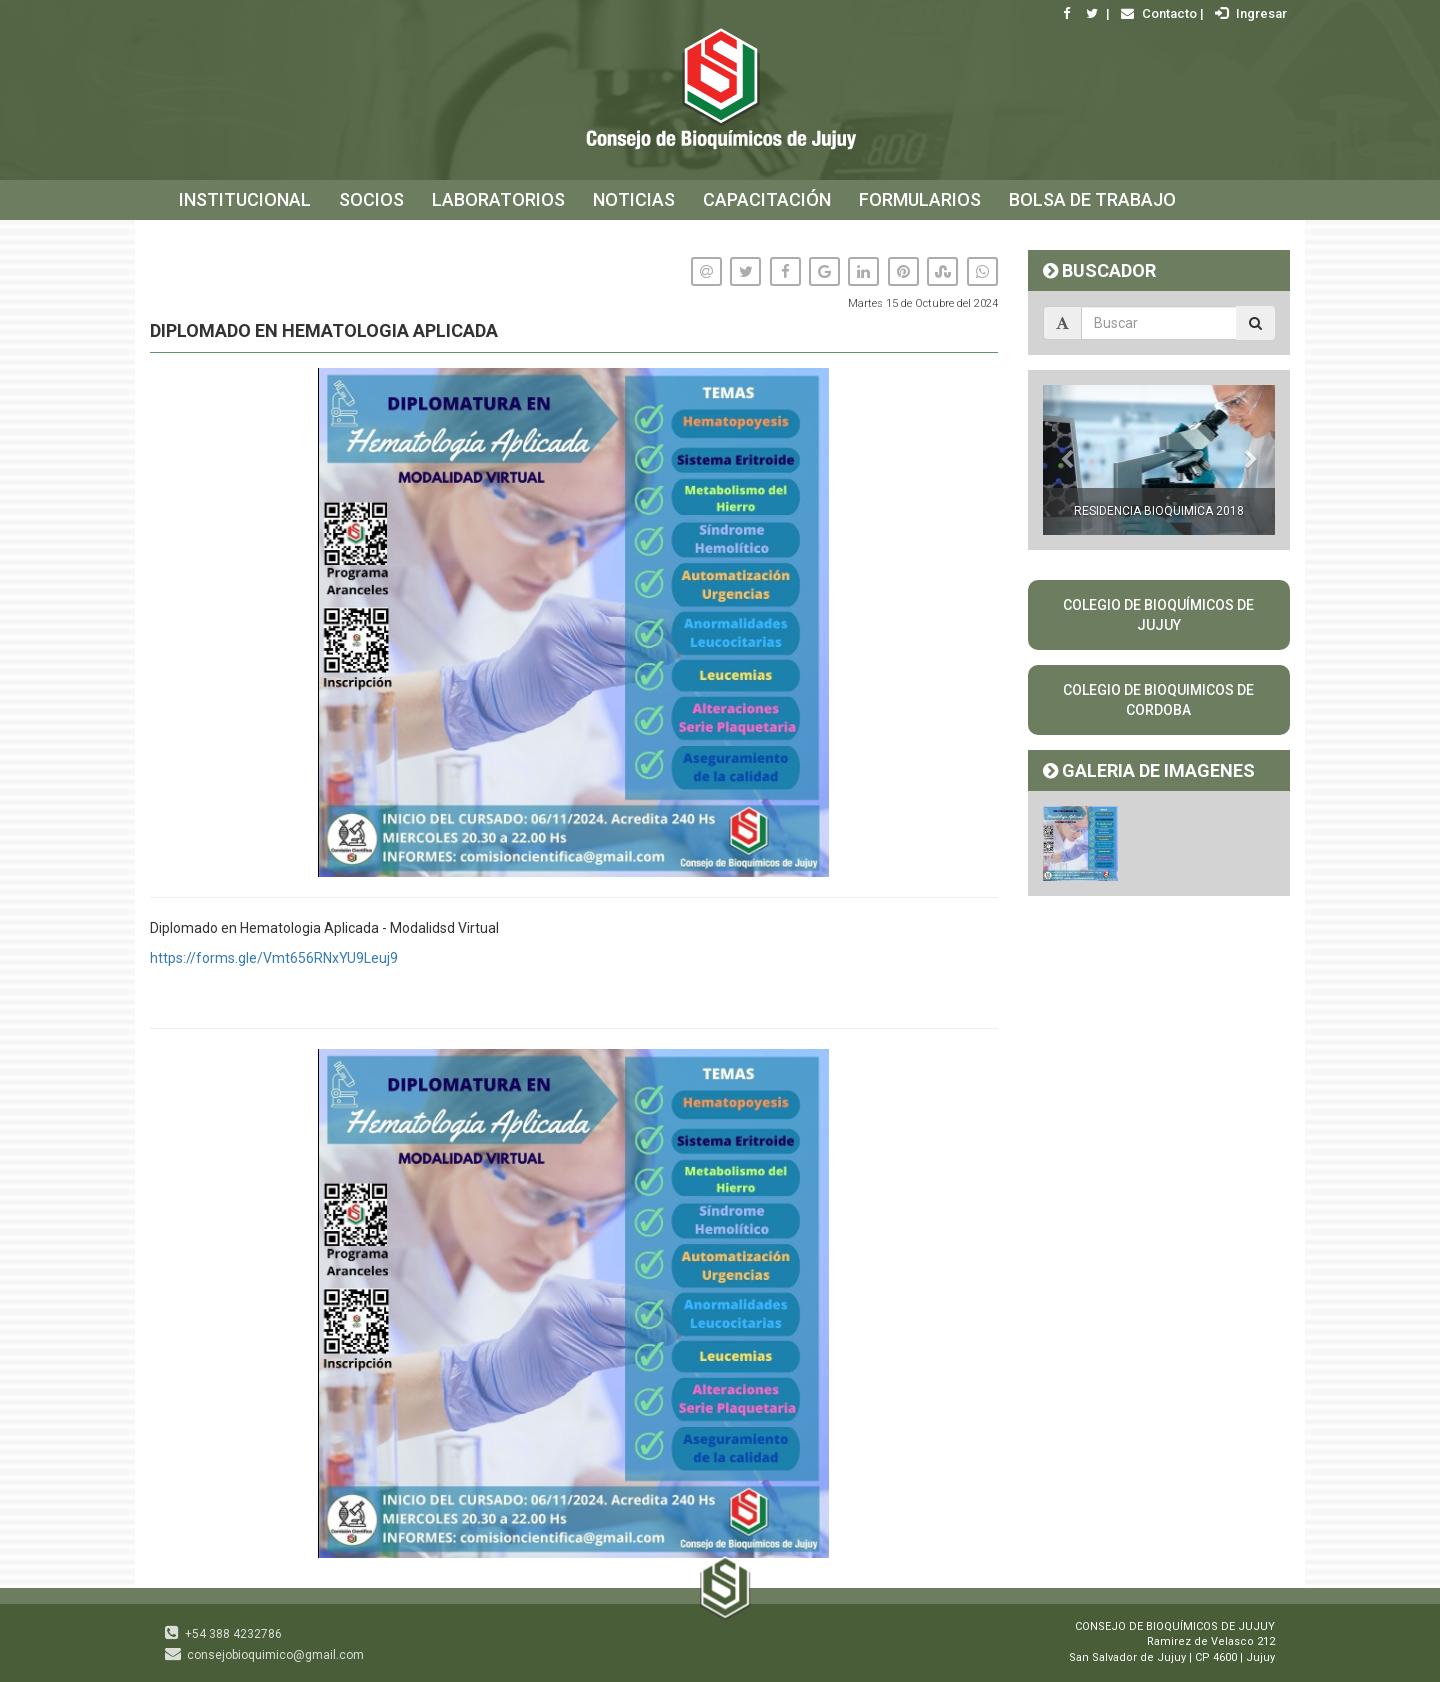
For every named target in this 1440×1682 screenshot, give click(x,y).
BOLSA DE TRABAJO (1092, 199)
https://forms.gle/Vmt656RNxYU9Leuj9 (274, 958)
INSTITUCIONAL (245, 199)
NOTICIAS (634, 199)
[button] (980, 1067)
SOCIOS (371, 199)
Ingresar (1248, 13)
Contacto (1156, 13)
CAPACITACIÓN (767, 199)
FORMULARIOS (920, 199)
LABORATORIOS (498, 199)
